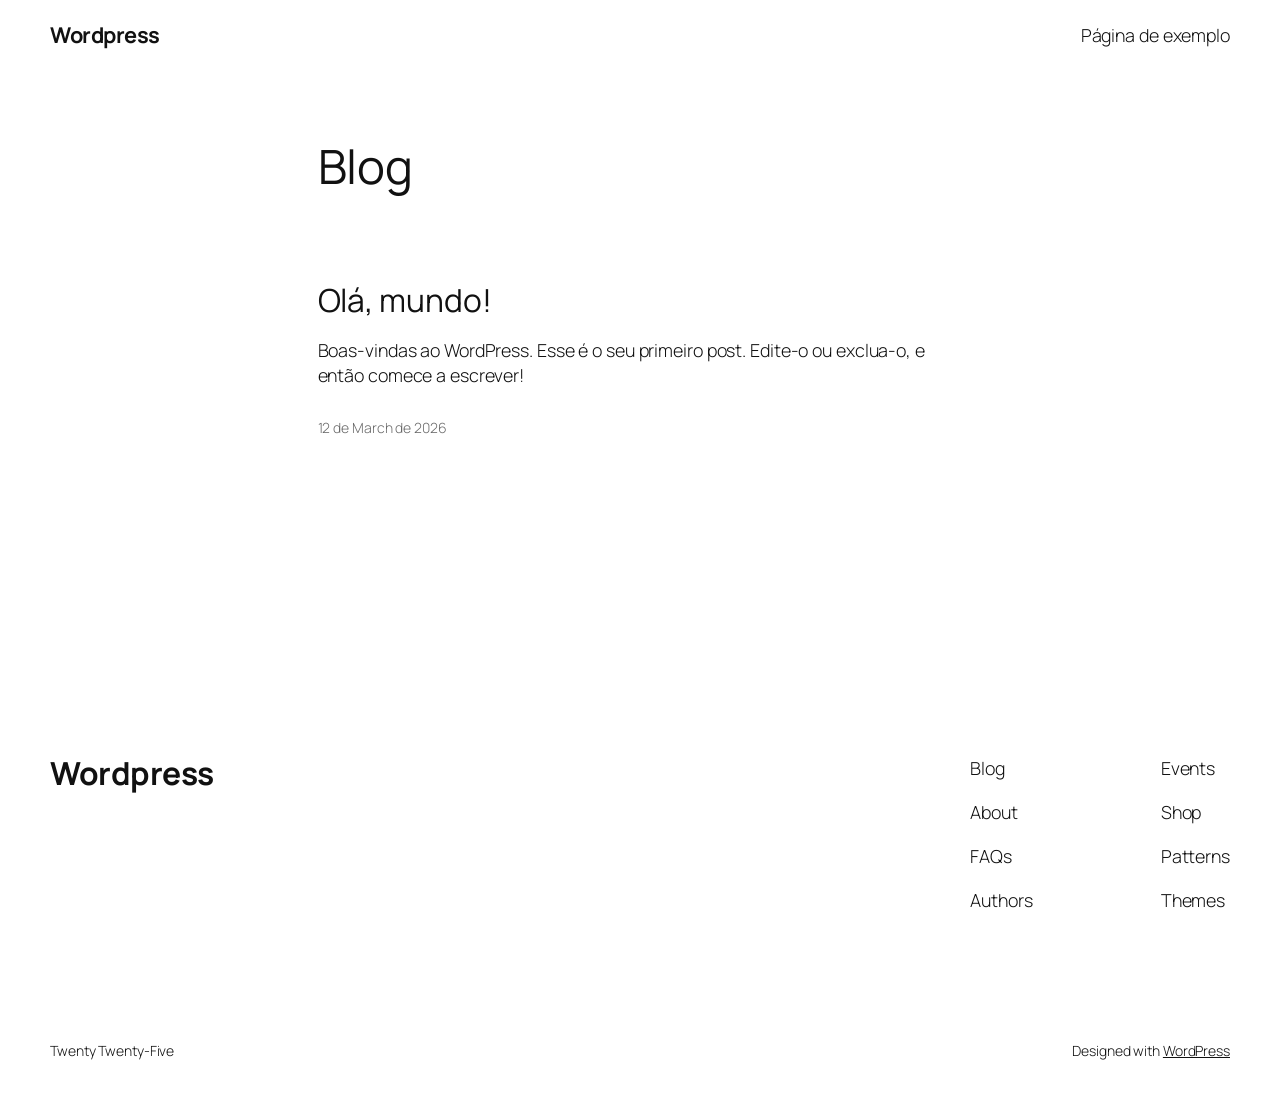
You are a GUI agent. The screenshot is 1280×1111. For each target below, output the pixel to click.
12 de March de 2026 (382, 427)
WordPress (1196, 1050)
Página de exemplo (1155, 35)
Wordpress (105, 35)
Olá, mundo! (405, 301)
